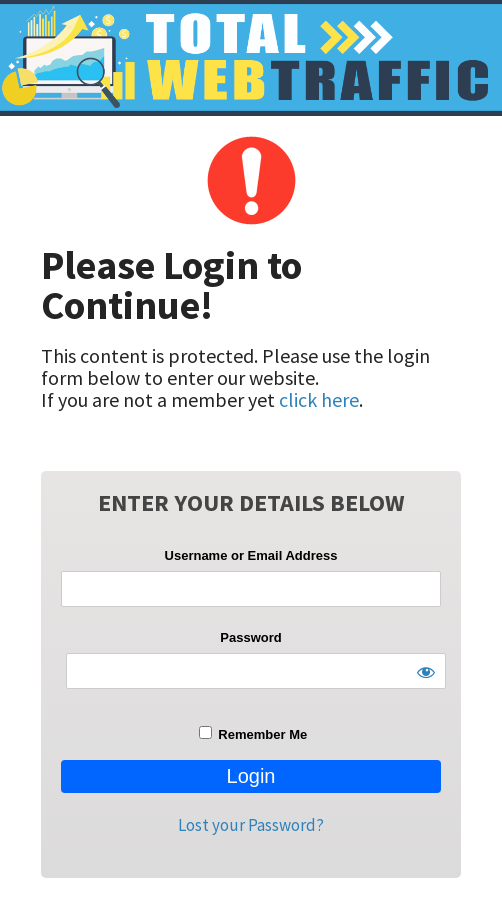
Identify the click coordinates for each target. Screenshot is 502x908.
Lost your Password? (251, 825)
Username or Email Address (251, 555)
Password (250, 637)
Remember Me (253, 734)
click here (319, 399)
